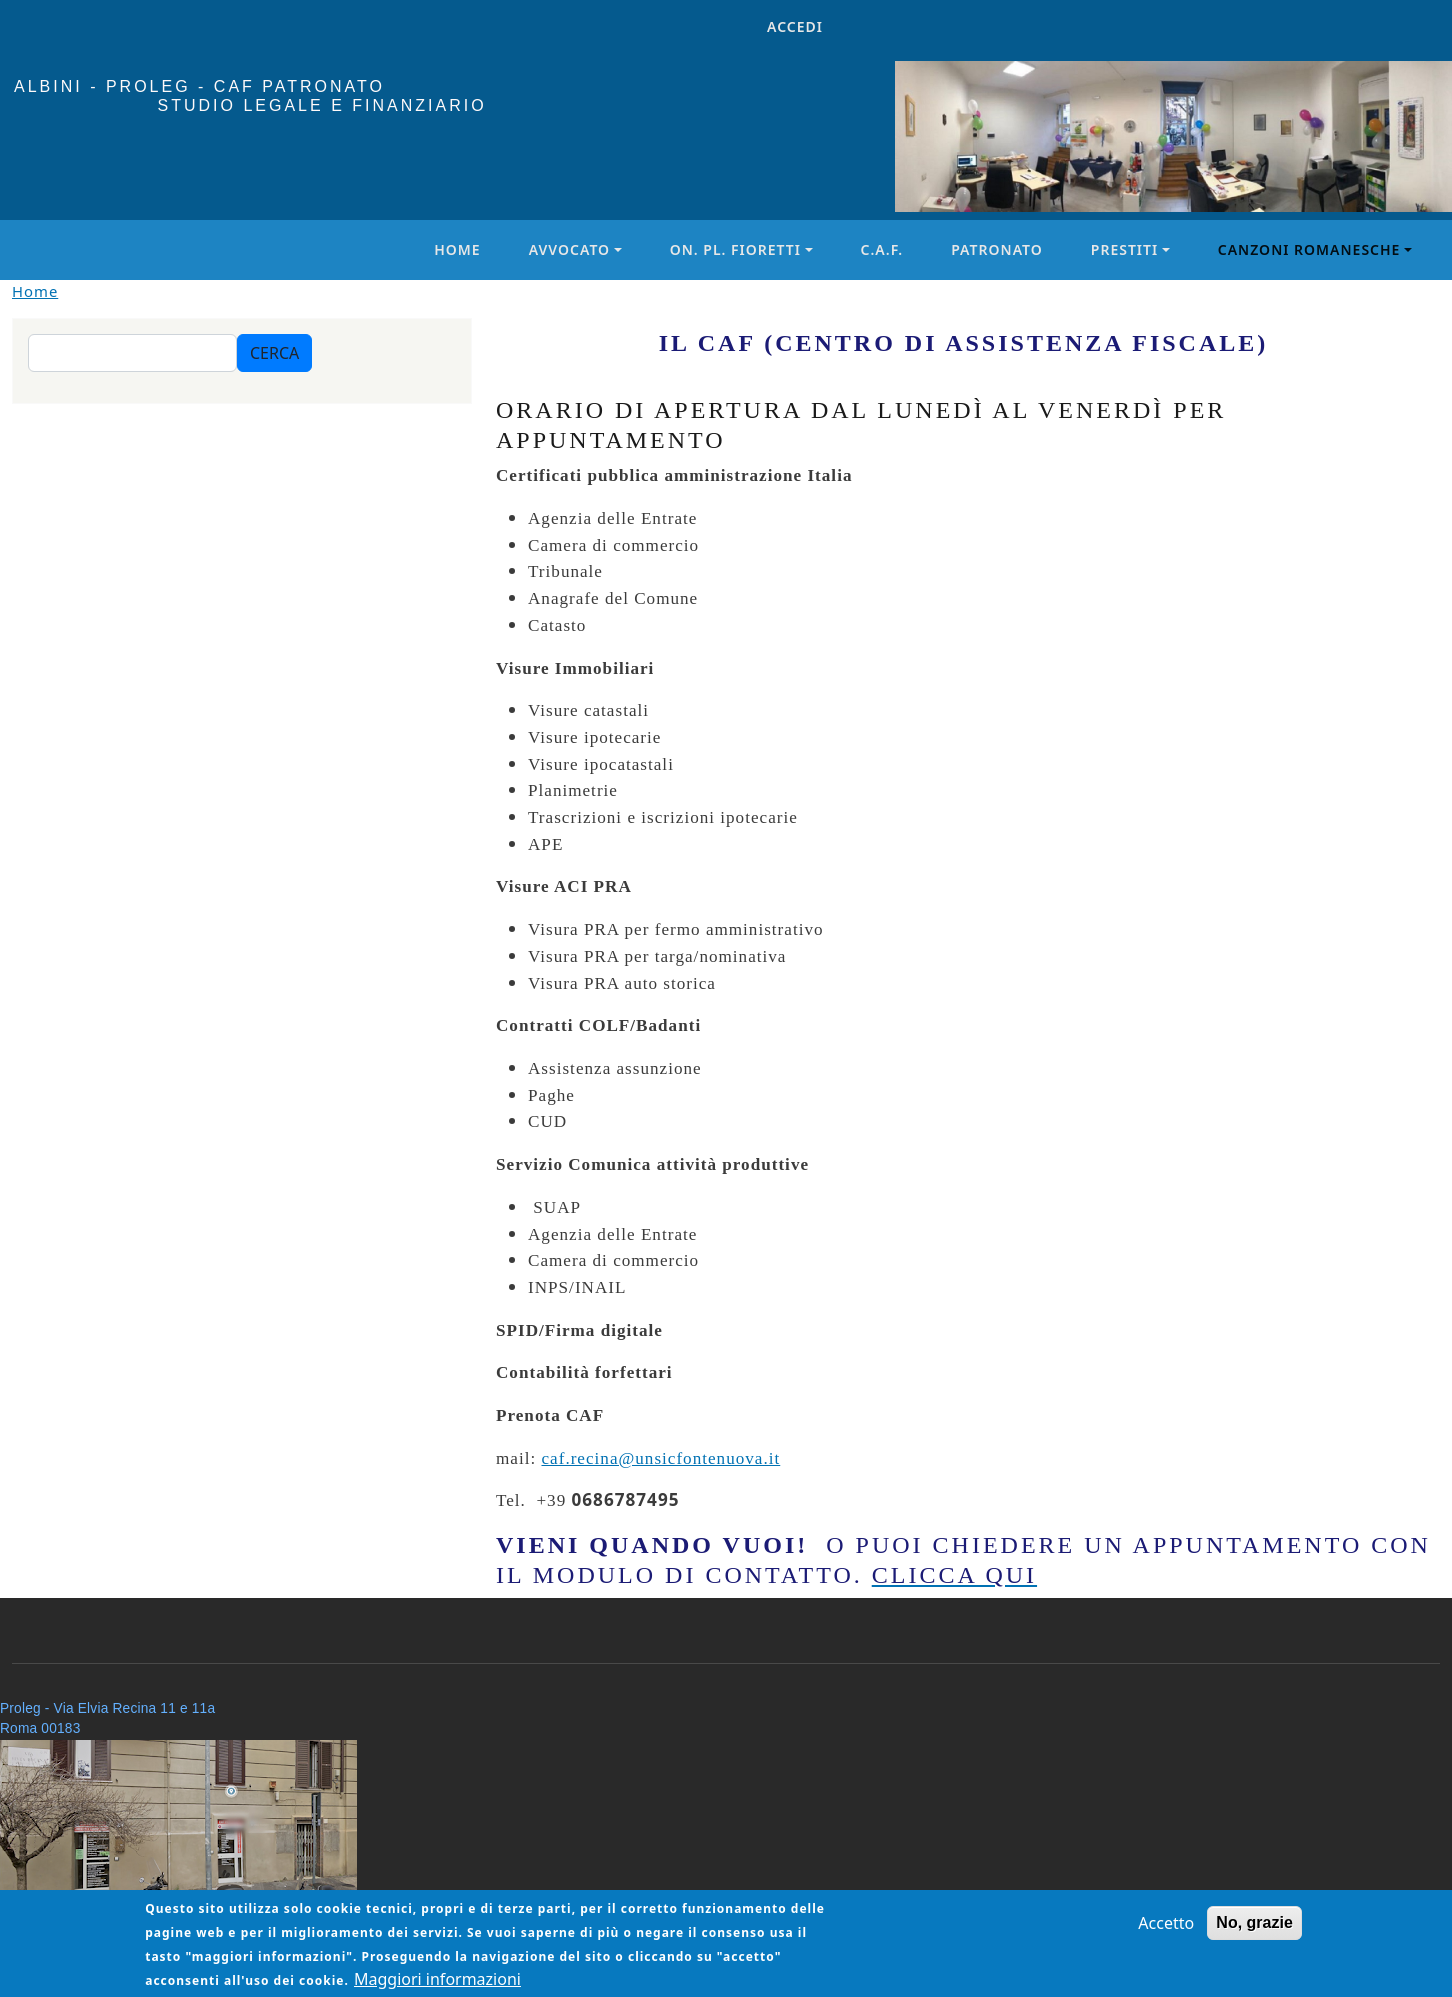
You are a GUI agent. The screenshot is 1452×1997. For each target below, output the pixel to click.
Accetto (1166, 1933)
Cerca (274, 353)
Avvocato (569, 249)
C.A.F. (882, 249)
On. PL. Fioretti (735, 249)
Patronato (997, 249)
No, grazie (1254, 1932)
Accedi (795, 26)
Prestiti (1124, 249)
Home (457, 249)
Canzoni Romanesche (1309, 249)
